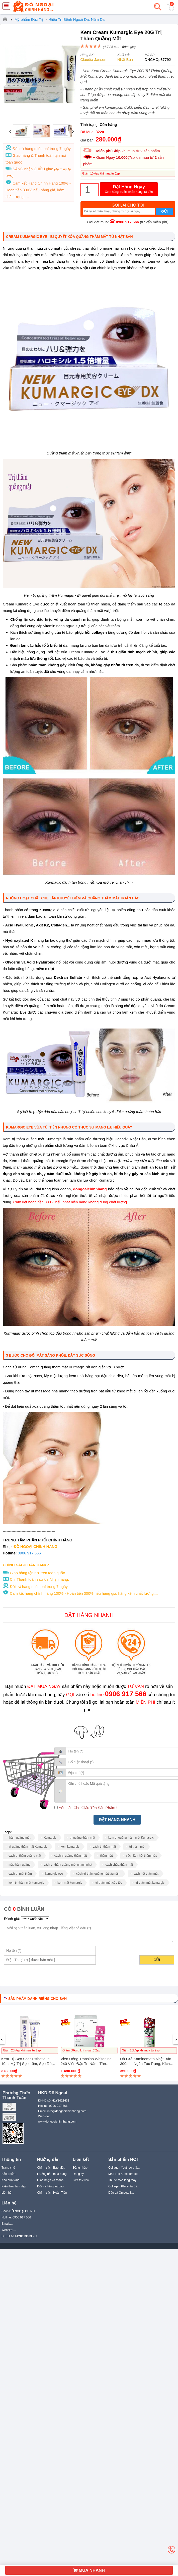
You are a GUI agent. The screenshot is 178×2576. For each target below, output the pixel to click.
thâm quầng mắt (19, 1837)
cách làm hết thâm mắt (141, 1855)
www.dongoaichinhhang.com (57, 2121)
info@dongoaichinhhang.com (66, 2111)
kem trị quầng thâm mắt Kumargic (131, 1837)
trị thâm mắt (137, 1846)
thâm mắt (106, 1855)
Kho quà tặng (11, 2180)
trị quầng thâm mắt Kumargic (28, 1846)
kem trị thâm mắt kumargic (26, 1882)
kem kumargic (70, 1846)
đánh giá (128, 47)
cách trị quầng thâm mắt (70, 1855)
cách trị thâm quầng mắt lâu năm (98, 1873)
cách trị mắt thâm (20, 1873)
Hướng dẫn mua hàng (51, 2174)
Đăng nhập (80, 2167)
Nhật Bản (125, 59)
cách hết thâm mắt (146, 1873)
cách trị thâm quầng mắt (25, 1855)
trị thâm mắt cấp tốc (108, 1882)
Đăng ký (78, 2174)
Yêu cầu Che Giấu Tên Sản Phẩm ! (85, 1808)
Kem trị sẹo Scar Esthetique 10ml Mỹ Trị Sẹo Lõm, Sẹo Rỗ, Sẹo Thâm (27, 2063)
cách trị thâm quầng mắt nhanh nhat (68, 1864)
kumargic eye (54, 1873)
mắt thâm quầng (19, 1864)
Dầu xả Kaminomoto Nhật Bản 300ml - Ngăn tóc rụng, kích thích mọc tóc (145, 2063)
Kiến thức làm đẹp (14, 2186)
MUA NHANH (89, 2570)
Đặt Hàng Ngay (129, 189)
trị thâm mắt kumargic (149, 1882)
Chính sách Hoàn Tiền (52, 2192)
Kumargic (50, 1837)
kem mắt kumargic (69, 1882)
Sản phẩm (8, 2174)
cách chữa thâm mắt (119, 1864)
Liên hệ (7, 2192)
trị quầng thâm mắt (82, 1837)
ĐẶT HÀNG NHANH (117, 1820)
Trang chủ (8, 2167)
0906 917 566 (127, 222)
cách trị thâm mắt (104, 1846)
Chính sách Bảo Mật (50, 2167)
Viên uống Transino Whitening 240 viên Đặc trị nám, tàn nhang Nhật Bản (86, 2063)
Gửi (156, 1960)
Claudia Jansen (93, 59)
